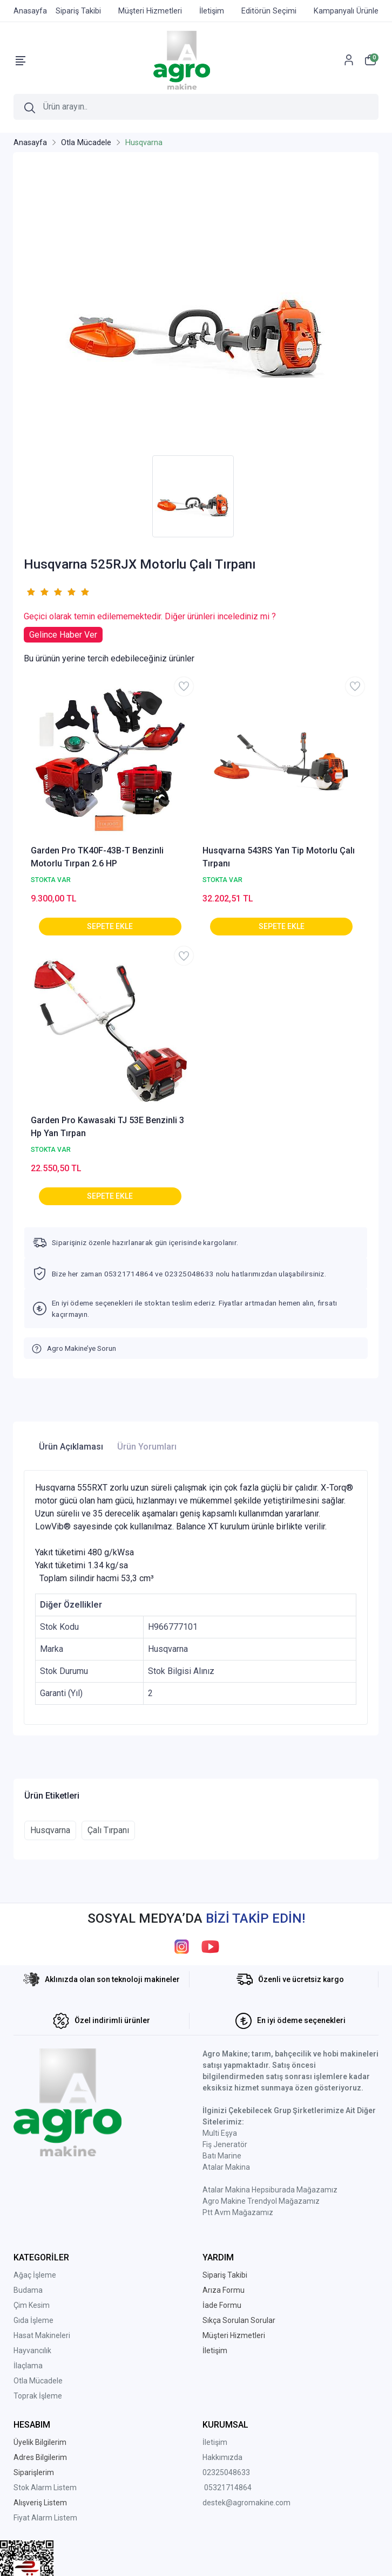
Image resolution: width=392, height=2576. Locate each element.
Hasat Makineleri (41, 2335)
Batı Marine (221, 2155)
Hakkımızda (222, 2457)
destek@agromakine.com (246, 2502)
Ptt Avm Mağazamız (237, 2212)
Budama (28, 2290)
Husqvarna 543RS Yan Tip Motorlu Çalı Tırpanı (278, 857)
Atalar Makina (226, 2167)
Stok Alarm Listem (45, 2487)
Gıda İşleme (33, 2320)
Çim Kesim (31, 2305)
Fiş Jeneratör (224, 2144)
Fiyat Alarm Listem (45, 2517)
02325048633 (226, 2472)
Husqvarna (50, 1830)
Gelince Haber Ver (63, 635)
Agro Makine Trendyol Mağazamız (261, 2201)
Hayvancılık (32, 2350)
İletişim (214, 2442)
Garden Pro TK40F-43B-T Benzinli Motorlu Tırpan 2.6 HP (97, 857)
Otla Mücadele (38, 2380)
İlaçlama (28, 2365)
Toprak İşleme (37, 2395)
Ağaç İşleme (34, 2275)
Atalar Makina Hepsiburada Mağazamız (269, 2189)
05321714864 (227, 2487)
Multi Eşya (219, 2133)
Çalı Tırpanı (108, 1830)
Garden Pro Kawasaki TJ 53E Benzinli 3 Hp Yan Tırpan (107, 1126)
